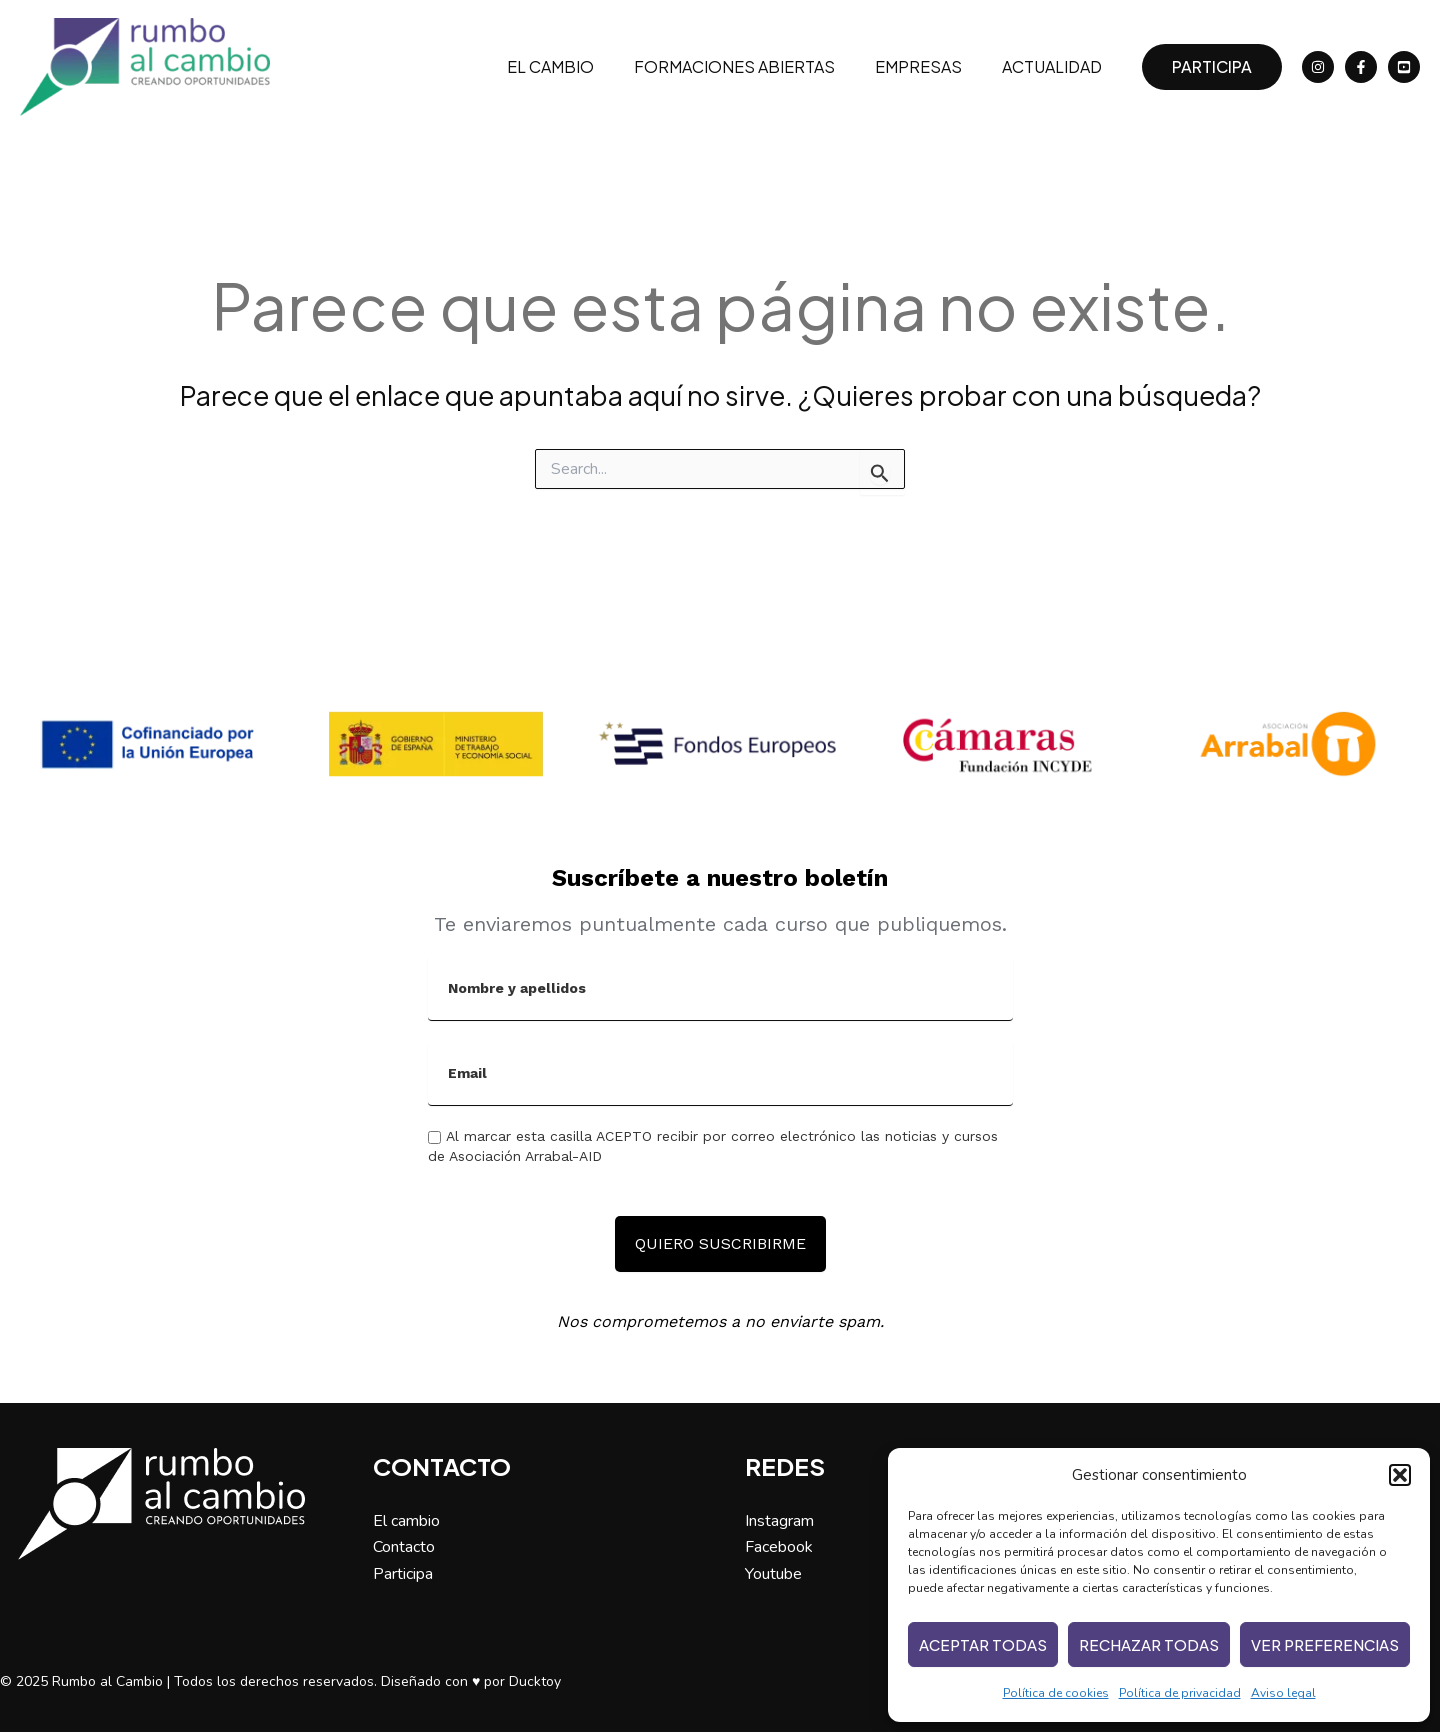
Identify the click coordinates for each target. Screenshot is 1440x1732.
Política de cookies (1056, 1693)
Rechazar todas (1149, 1644)
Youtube (773, 1574)
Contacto (404, 1547)
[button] (1400, 1475)
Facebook (779, 1547)
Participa (403, 1574)
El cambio (578, 66)
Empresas (930, 66)
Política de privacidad (1180, 1693)
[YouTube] (1404, 67)
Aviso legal (1283, 1693)
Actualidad (1056, 66)
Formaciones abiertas (754, 66)
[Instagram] (1318, 67)
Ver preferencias (1325, 1644)
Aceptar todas (983, 1644)
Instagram (779, 1521)
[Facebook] (1361, 67)
